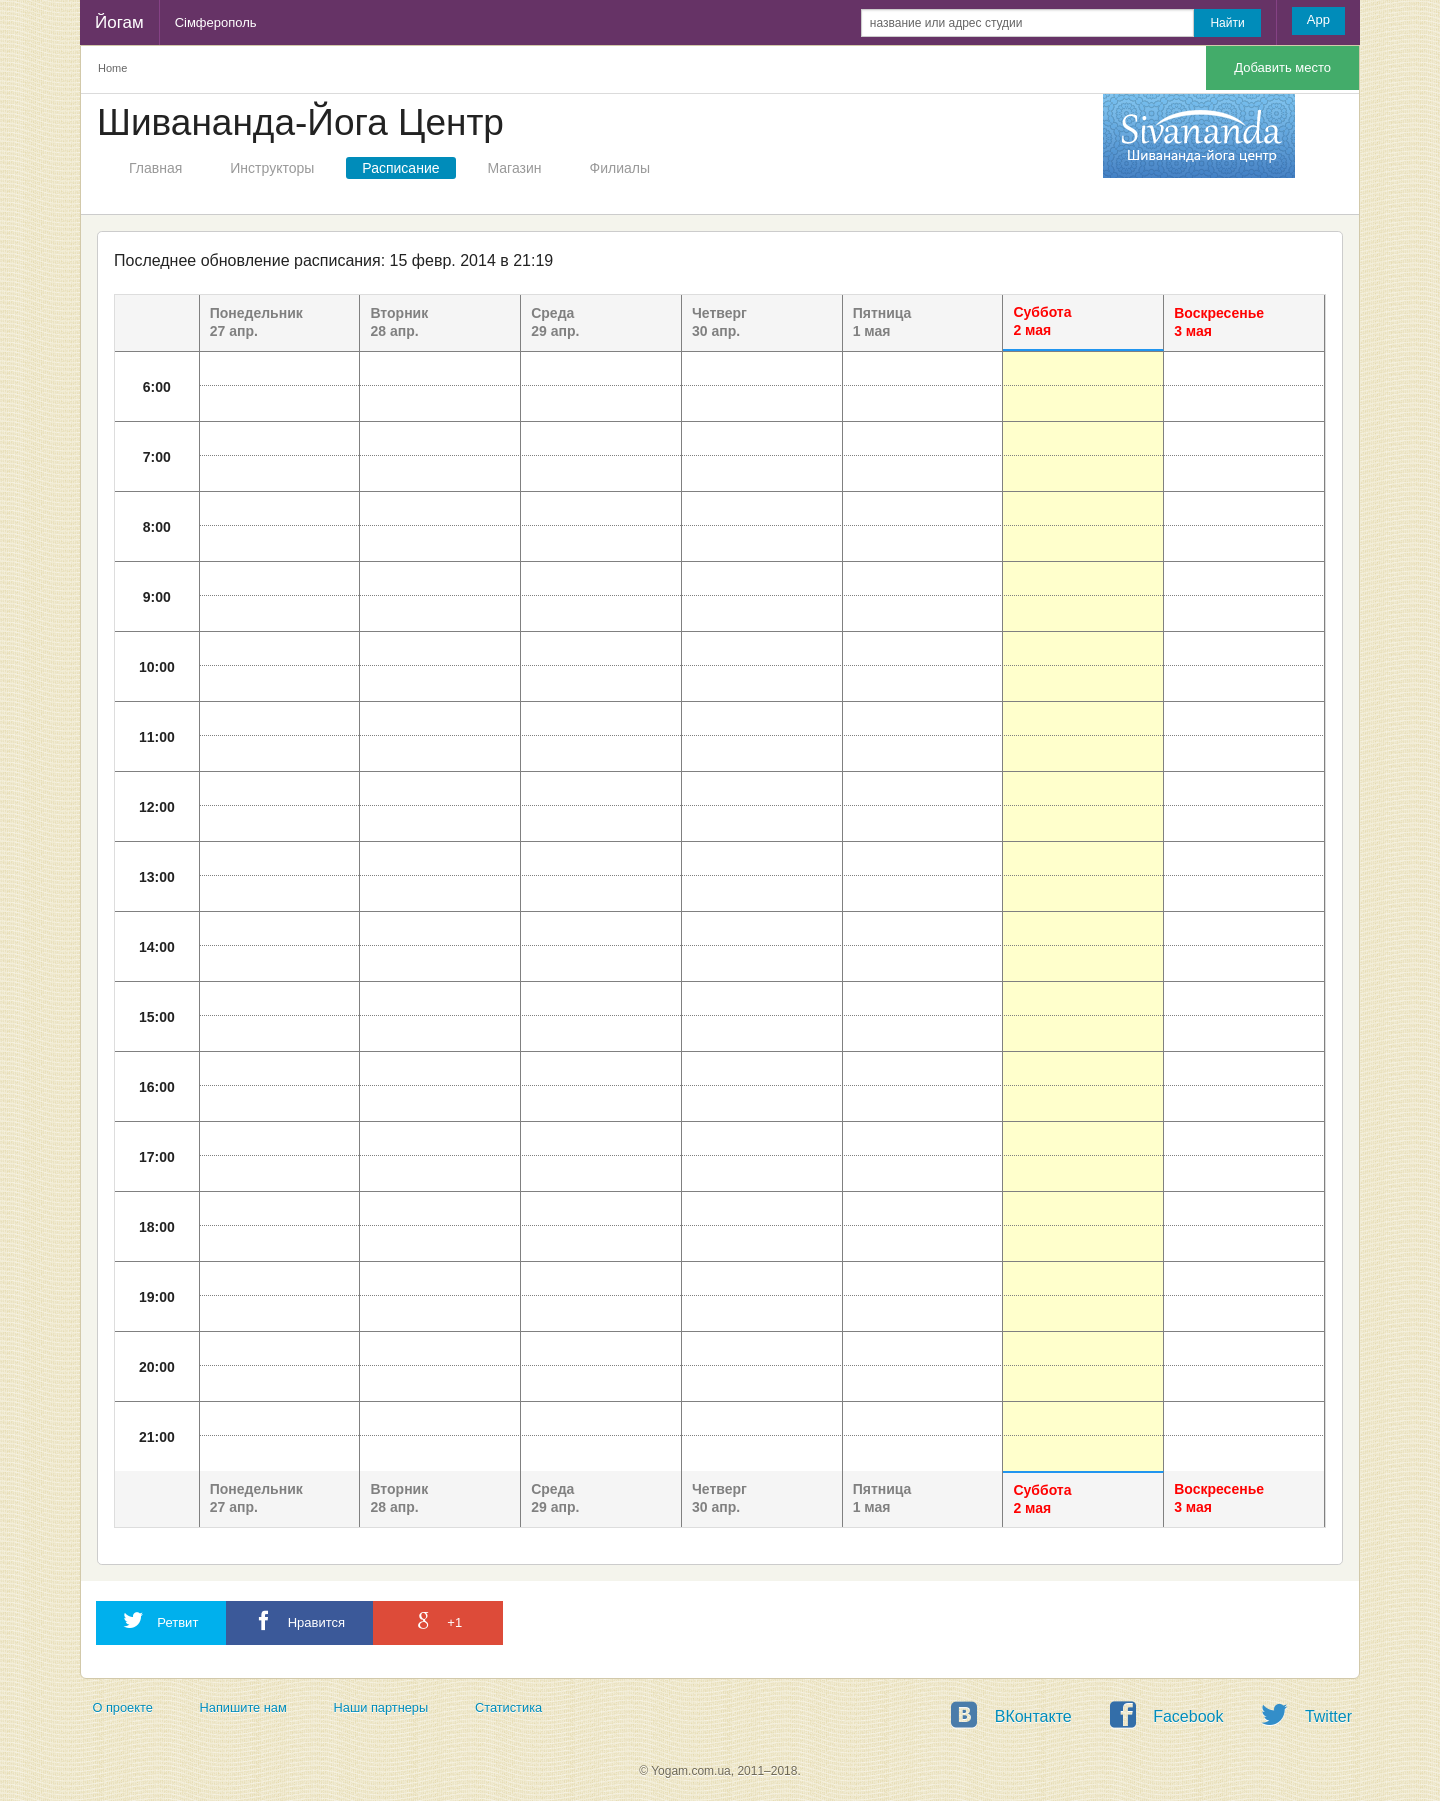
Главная (155, 168)
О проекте (122, 1707)
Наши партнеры (381, 1707)
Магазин (515, 168)
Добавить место (1282, 67)
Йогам (119, 22)
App (1318, 19)
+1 (438, 1620)
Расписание (400, 168)
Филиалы (620, 168)
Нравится (299, 1620)
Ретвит (161, 1620)
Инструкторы (272, 168)
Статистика (508, 1707)
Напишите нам (243, 1707)
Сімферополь (216, 22)
